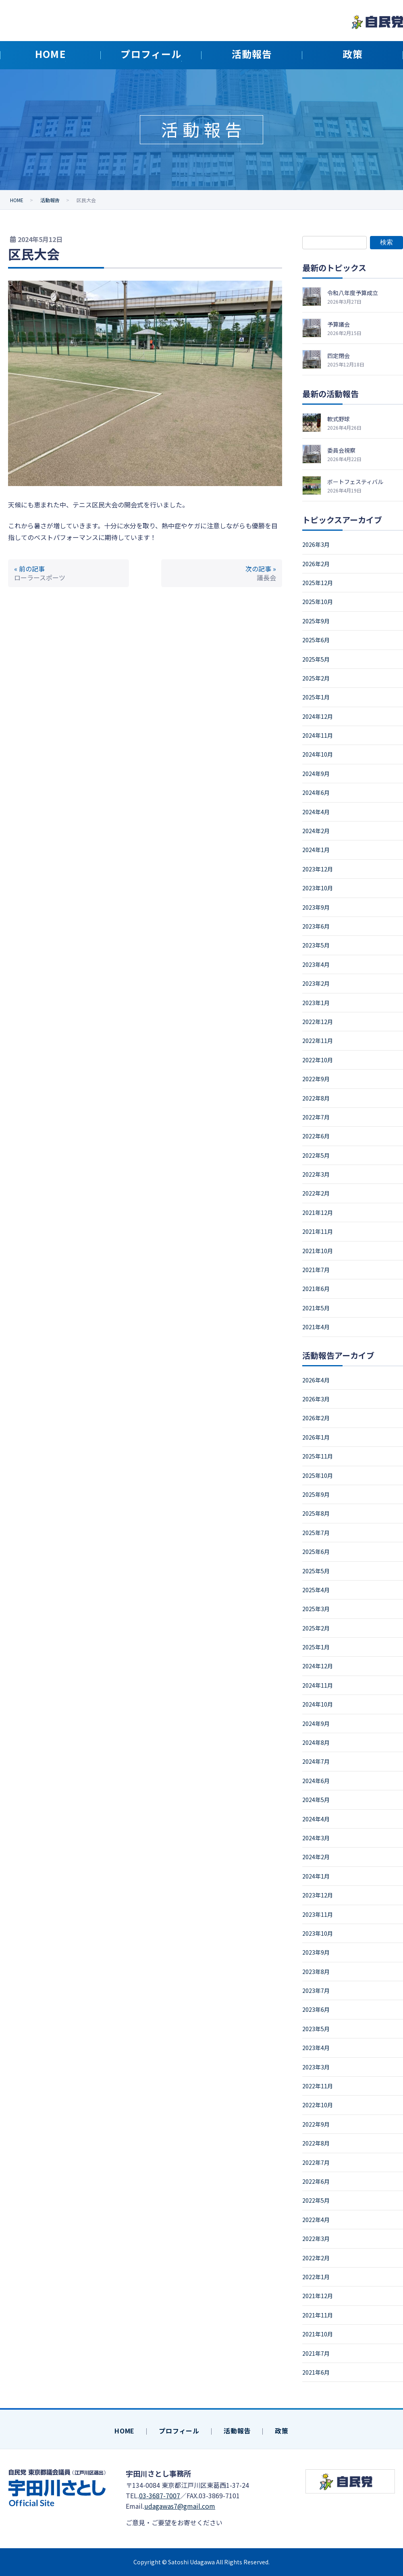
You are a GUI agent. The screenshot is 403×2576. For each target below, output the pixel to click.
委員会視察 (341, 450)
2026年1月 (316, 1437)
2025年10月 (317, 602)
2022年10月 (317, 1060)
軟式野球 (338, 419)
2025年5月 (316, 659)
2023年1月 (316, 1003)
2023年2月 (316, 983)
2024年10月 (317, 754)
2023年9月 (316, 907)
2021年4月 (316, 1327)
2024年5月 (316, 1800)
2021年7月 (316, 1270)
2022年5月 (316, 1155)
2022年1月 (316, 2277)
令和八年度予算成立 (352, 293)
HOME (124, 2430)
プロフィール (179, 2430)
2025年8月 (316, 1513)
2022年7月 (316, 1117)
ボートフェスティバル (355, 482)
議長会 (266, 577)
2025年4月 (316, 1590)
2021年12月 (317, 1212)
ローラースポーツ (39, 577)
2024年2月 (316, 831)
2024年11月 (317, 735)
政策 (282, 2430)
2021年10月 (317, 1251)
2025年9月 (316, 621)
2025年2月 (316, 678)
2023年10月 (317, 888)
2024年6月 (316, 792)
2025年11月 (317, 1456)
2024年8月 (316, 1742)
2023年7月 (316, 1990)
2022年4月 (316, 2220)
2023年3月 (316, 2067)
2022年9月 (316, 1079)
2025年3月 (316, 1609)
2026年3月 (316, 544)
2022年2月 (316, 1193)
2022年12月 (317, 1022)
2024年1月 (316, 850)
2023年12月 (317, 869)
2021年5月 (316, 1308)
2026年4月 (316, 1380)
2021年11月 (317, 1231)
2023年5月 (316, 945)
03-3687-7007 (159, 2495)
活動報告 (237, 2430)
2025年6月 (316, 640)
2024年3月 (316, 1838)
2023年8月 (316, 1972)
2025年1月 (316, 697)
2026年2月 (316, 564)
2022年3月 (316, 1174)
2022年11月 (317, 1041)
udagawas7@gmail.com (179, 2506)
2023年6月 (316, 926)
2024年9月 (316, 774)
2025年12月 (317, 583)
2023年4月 (316, 964)
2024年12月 (317, 716)
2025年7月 (316, 1533)
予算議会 (338, 324)
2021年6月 (316, 1289)
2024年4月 (316, 812)
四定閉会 (338, 356)
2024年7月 (316, 1761)
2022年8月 (316, 1098)
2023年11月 (317, 1914)
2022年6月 (316, 1136)
